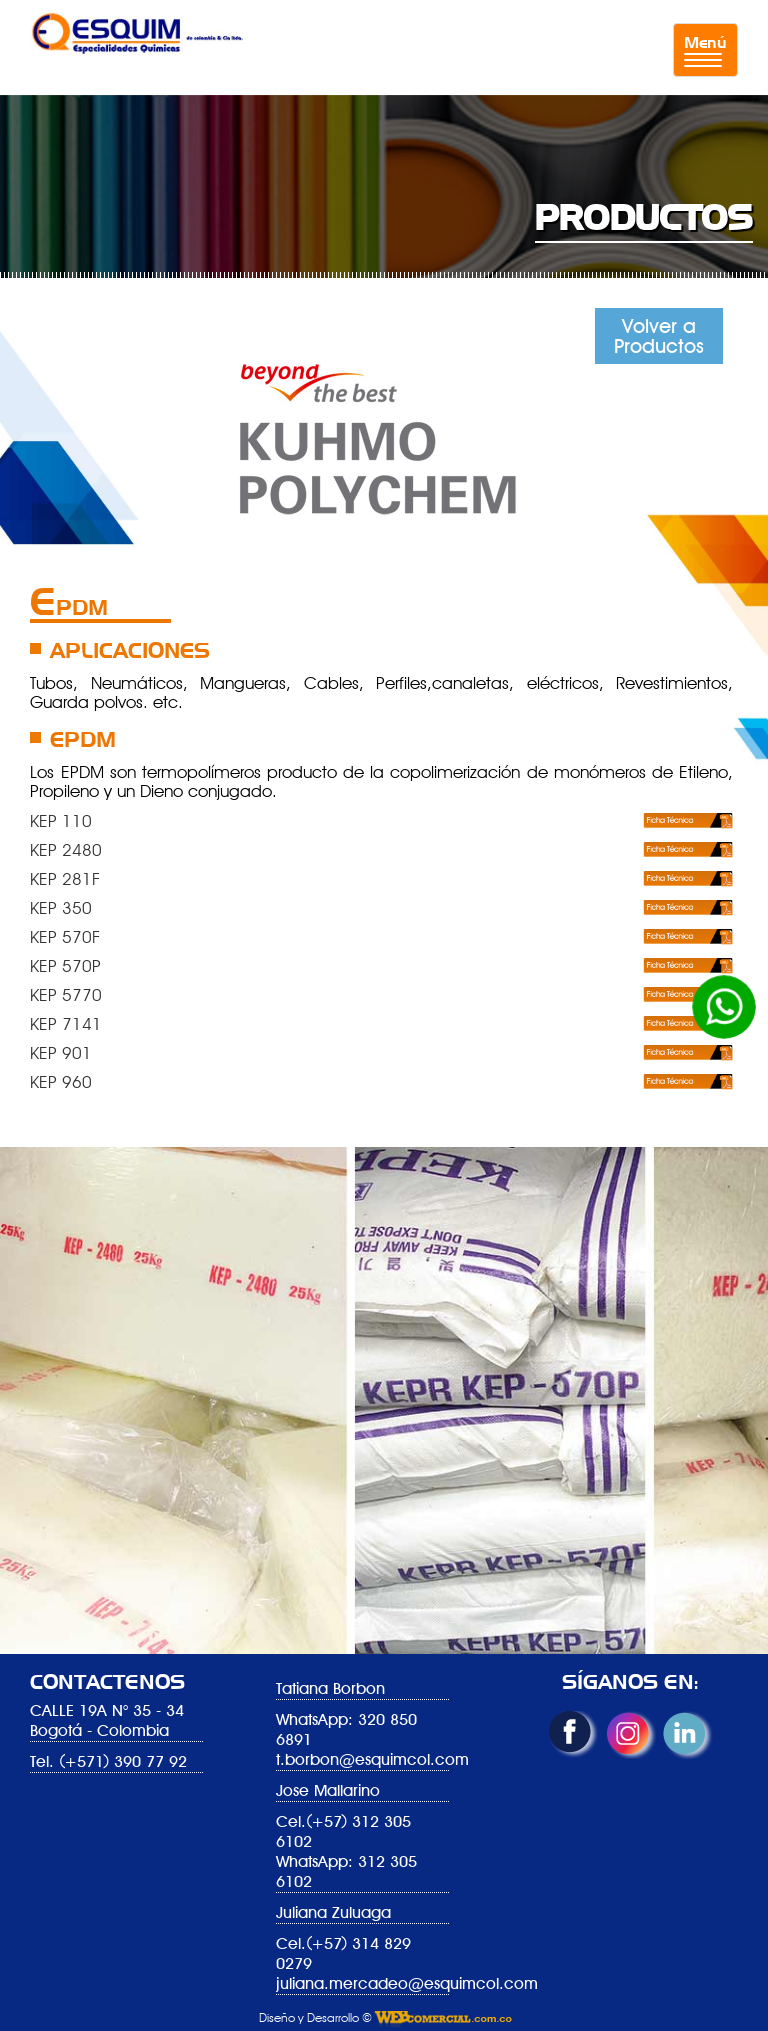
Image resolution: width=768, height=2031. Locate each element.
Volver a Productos (659, 336)
